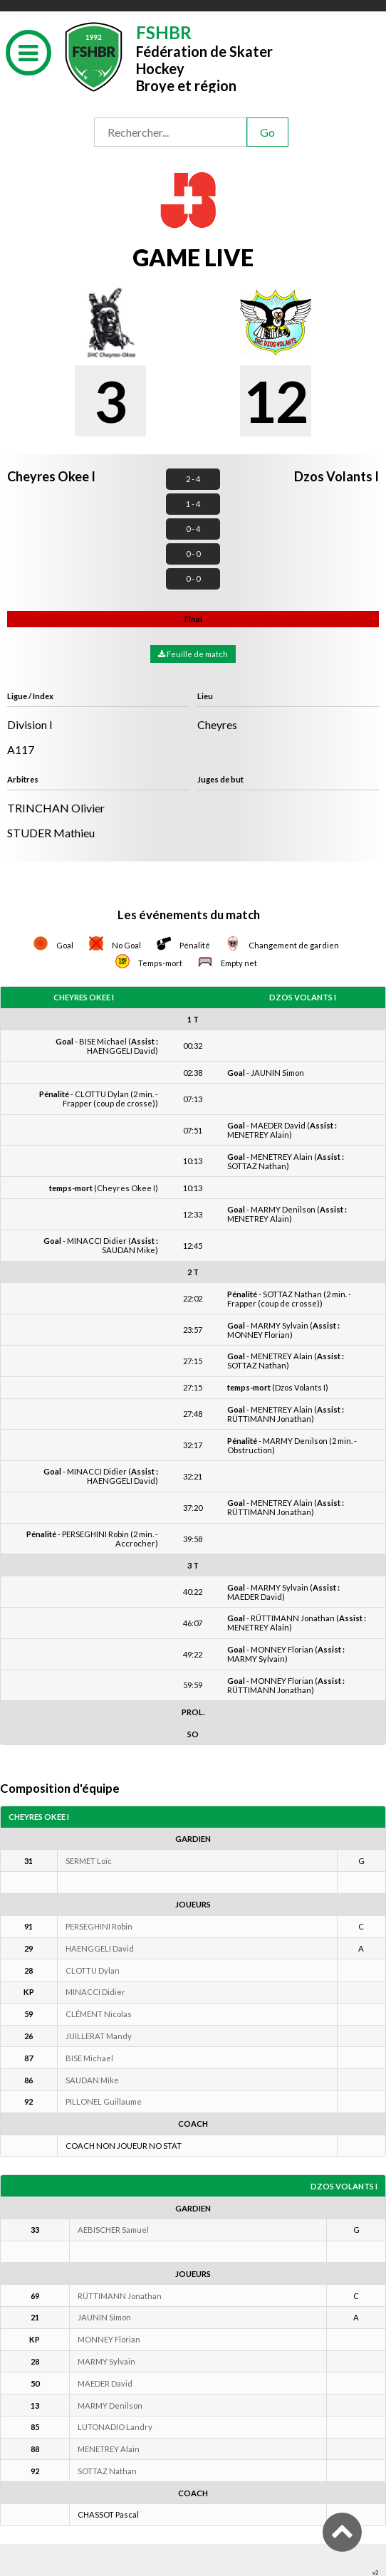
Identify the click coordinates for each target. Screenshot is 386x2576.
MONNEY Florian (109, 2339)
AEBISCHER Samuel (113, 2229)
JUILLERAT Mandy (99, 2036)
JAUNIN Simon (104, 2317)
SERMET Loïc (89, 1860)
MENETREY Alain (109, 2449)
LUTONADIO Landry (115, 2426)
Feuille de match (193, 654)
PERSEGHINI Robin (99, 1926)
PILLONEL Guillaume (104, 2101)
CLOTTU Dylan (93, 1970)
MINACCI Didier (95, 1991)
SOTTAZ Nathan (107, 2471)
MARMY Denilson (110, 2405)
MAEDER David (105, 2383)
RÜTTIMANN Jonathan (120, 2295)
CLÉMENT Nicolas (99, 2014)
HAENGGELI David (100, 1948)
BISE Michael (89, 2058)
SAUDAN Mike (92, 2080)
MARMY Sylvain (106, 2361)
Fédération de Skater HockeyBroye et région (204, 57)
